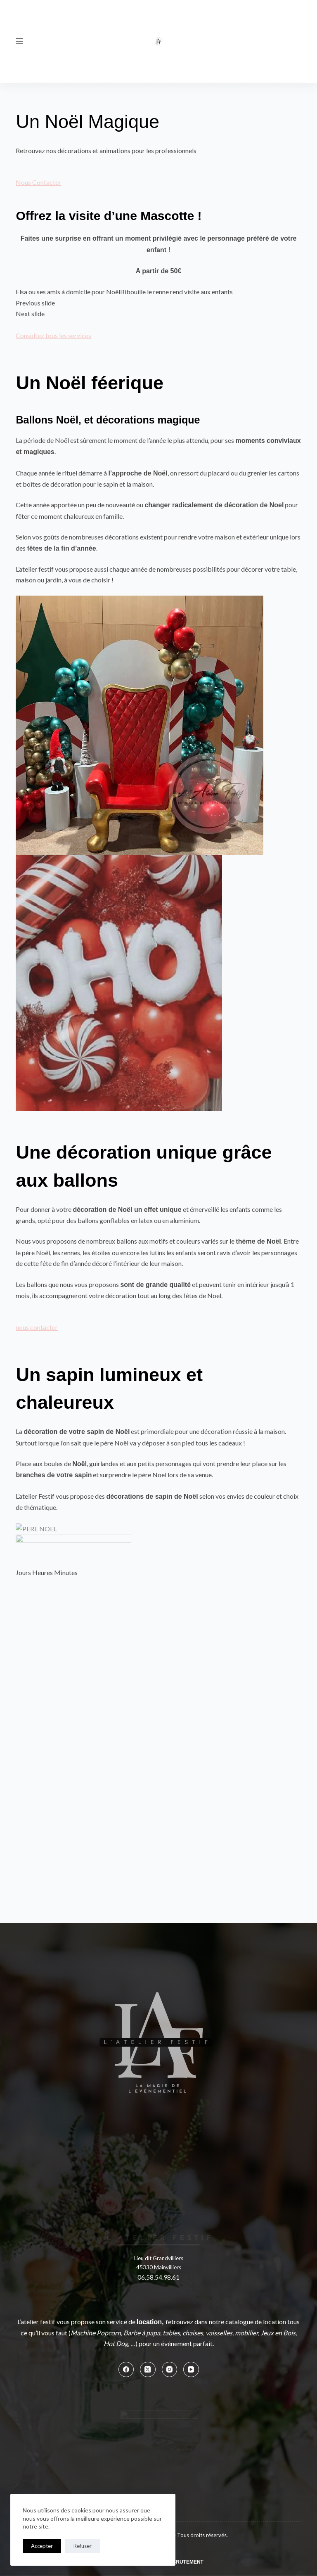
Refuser (82, 2546)
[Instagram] (169, 2161)
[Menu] (19, 41)
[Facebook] (126, 2161)
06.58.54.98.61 (158, 2069)
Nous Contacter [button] (38, 182)
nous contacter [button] (37, 1327)
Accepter (42, 2546)
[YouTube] (191, 2161)
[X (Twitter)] (148, 2161)
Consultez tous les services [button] (53, 335)
